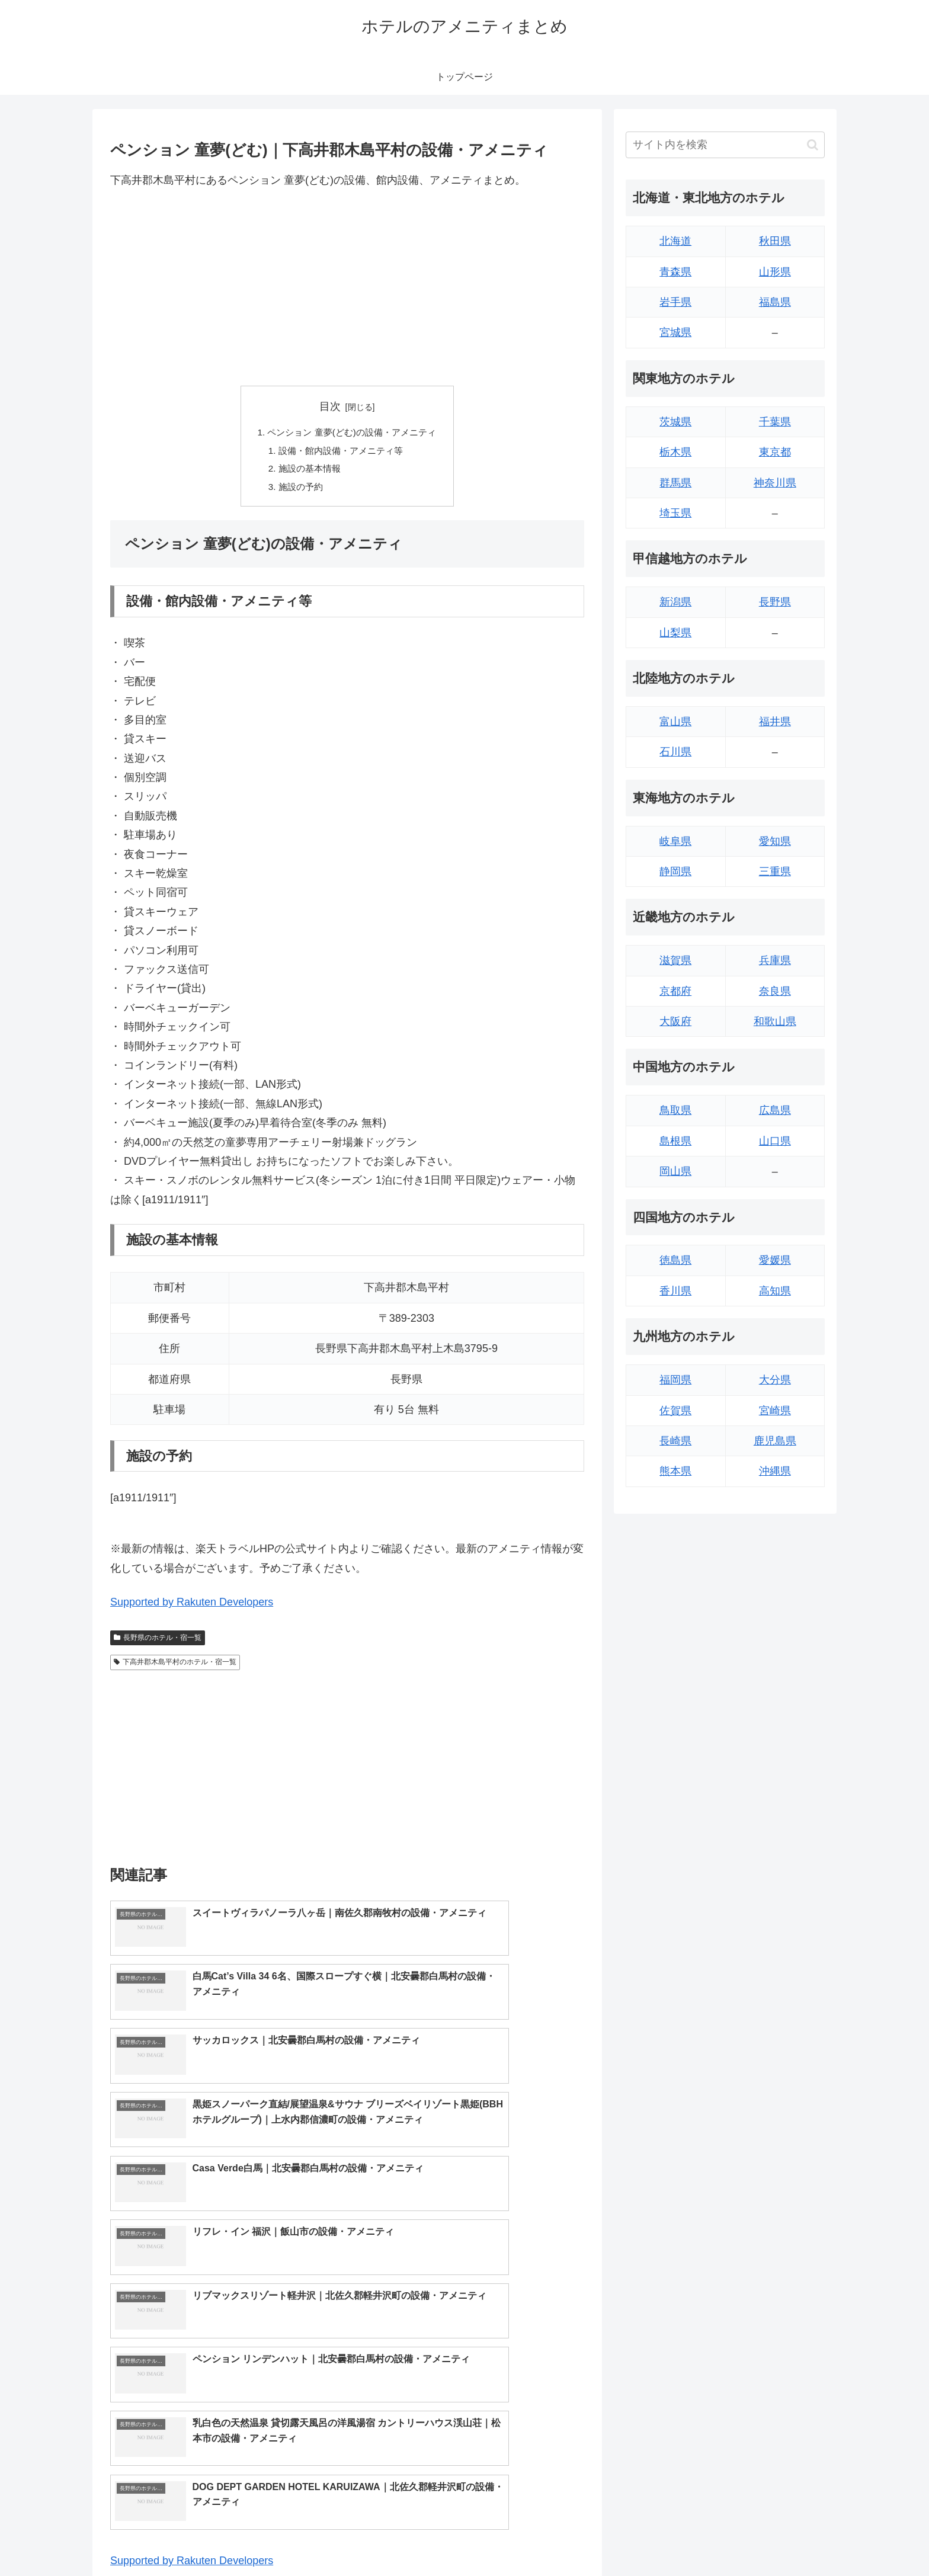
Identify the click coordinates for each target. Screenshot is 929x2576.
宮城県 (675, 332)
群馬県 (675, 483)
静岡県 (675, 871)
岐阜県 (675, 841)
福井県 (775, 722)
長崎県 (675, 1441)
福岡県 (675, 1380)
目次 (330, 406)
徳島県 (675, 1260)
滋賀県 (675, 960)
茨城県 (675, 422)
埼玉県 (675, 513)
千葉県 (775, 422)
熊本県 (675, 1471)
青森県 (675, 272)
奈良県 (775, 991)
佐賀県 (675, 1411)
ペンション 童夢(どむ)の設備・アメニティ (351, 433)
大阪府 (675, 1021)
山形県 (775, 272)
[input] (725, 145)
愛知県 (775, 841)
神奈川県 (775, 483)
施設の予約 (297, 490)
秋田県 (775, 241)
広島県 (775, 1110)
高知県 (775, 1291)
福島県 (775, 302)
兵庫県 (775, 960)
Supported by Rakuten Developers (191, 1607)
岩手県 (675, 302)
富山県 (675, 722)
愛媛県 (775, 1260)
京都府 (675, 991)
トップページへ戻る (692, 2539)
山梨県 (675, 633)
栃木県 (675, 452)
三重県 (775, 871)
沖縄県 (775, 1471)
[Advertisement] (347, 287)
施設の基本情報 (307, 471)
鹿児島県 (775, 1441)
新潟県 (675, 602)
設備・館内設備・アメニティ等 (340, 452)
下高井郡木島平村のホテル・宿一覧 (175, 1667)
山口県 (775, 1141)
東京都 (775, 452)
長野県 (775, 602)
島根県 (675, 1141)
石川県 (675, 752)
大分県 (775, 1380)
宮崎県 (775, 1411)
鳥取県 (675, 1110)
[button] (812, 145)
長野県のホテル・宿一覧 (157, 1642)
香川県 (675, 1291)
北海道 (675, 241)
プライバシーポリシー (783, 2539)
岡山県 (675, 1171)
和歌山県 (775, 1021)
